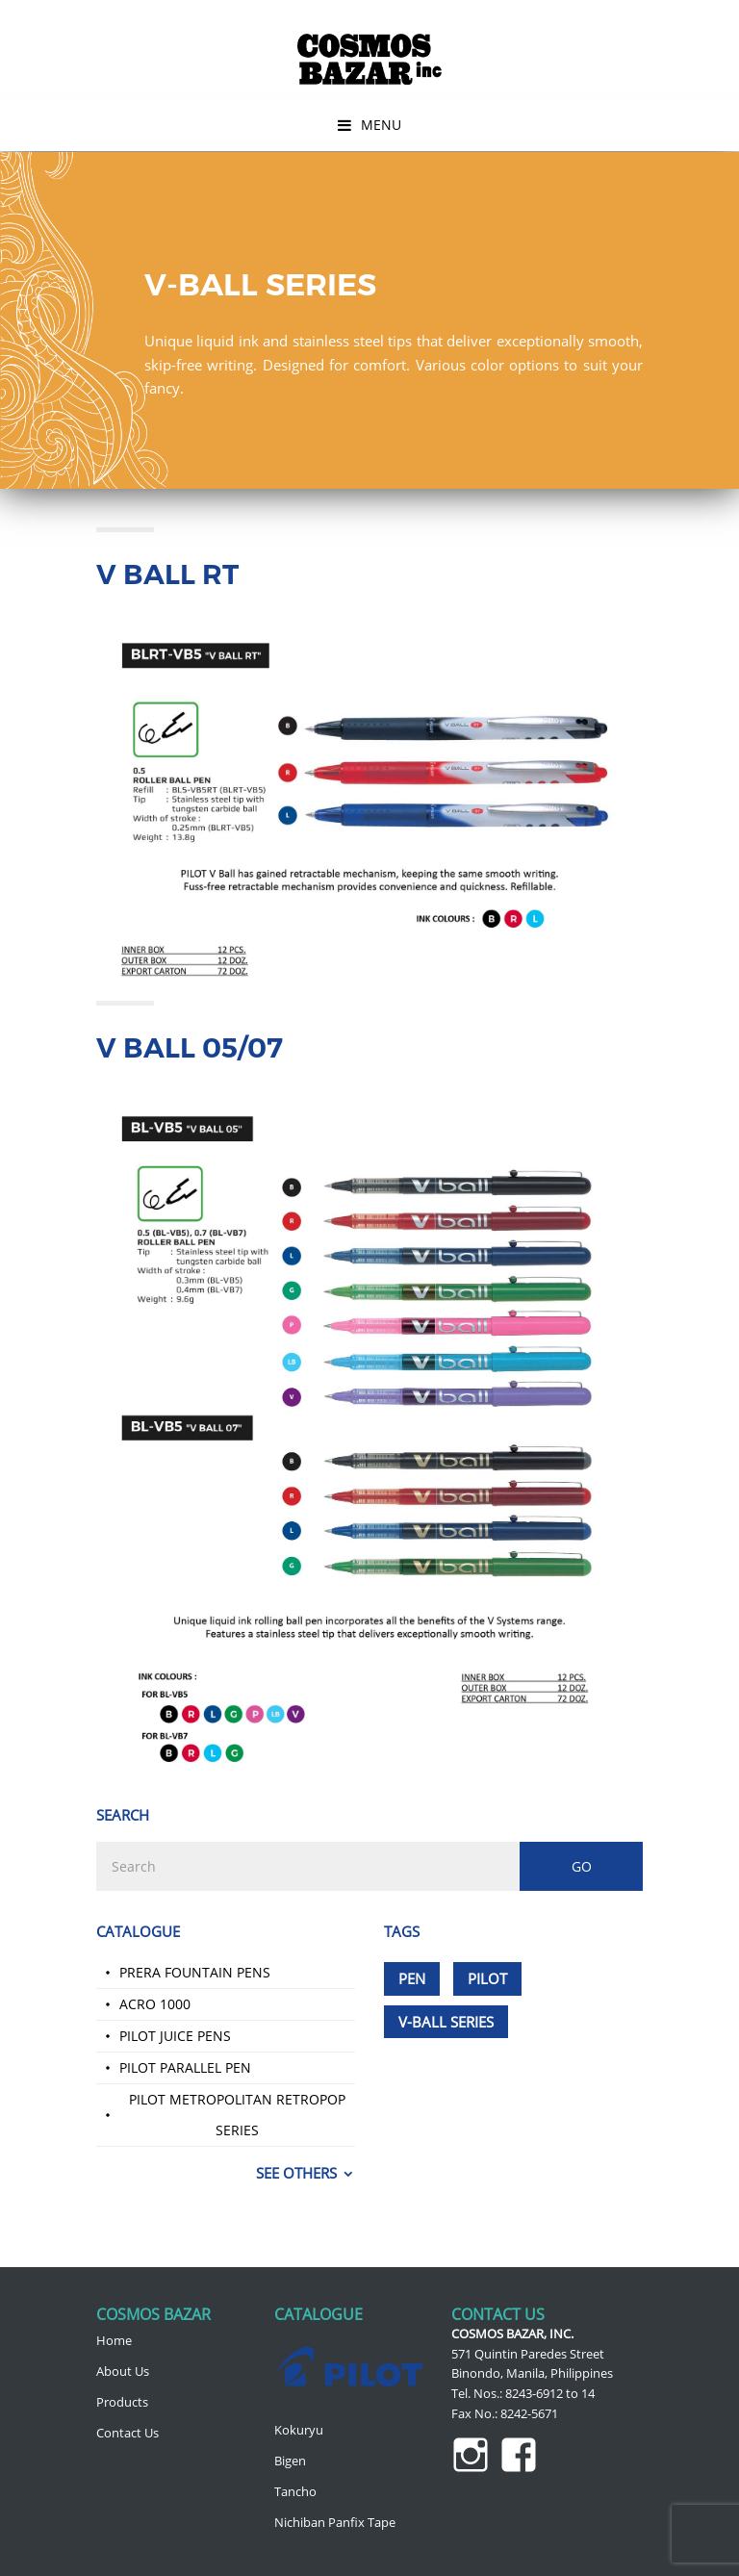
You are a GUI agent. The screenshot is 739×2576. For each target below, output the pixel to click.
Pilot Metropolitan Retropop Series (237, 2114)
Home (114, 2340)
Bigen (290, 2460)
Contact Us (127, 2432)
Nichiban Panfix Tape (334, 2522)
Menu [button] (381, 124)
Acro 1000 (155, 2004)
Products (122, 2401)
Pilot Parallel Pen (185, 2067)
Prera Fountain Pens (194, 1972)
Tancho (295, 2491)
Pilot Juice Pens (175, 2036)
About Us (122, 2371)
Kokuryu (298, 2429)
